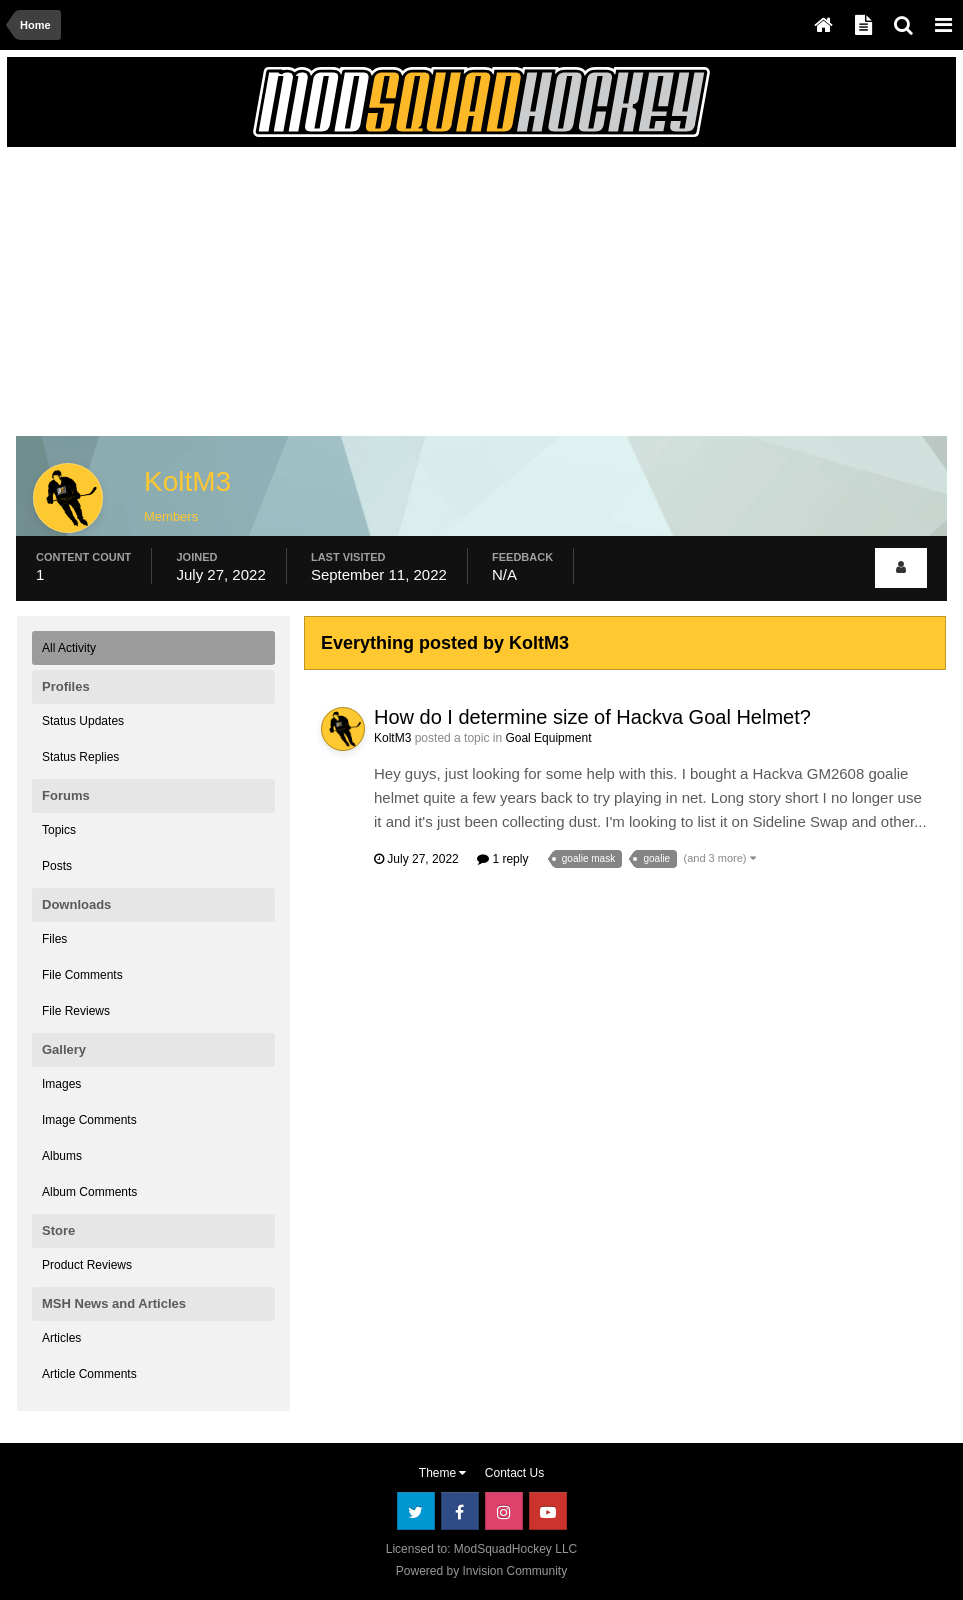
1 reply (502, 859)
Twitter (416, 1511)
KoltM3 (392, 738)
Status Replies (80, 757)
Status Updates (83, 721)
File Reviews (76, 1011)
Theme (443, 1473)
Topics (59, 830)
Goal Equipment (548, 738)
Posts (57, 866)
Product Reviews (87, 1265)
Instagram (504, 1511)
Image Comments (89, 1120)
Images (61, 1084)
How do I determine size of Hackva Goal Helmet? (592, 717)
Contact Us (514, 1473)
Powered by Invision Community (481, 1571)
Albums (62, 1156)
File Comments (82, 975)
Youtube (548, 1511)
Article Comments (89, 1374)
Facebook (460, 1511)
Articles (61, 1338)
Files (54, 939)
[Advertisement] (251, 297)
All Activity (69, 648)
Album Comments (89, 1192)
